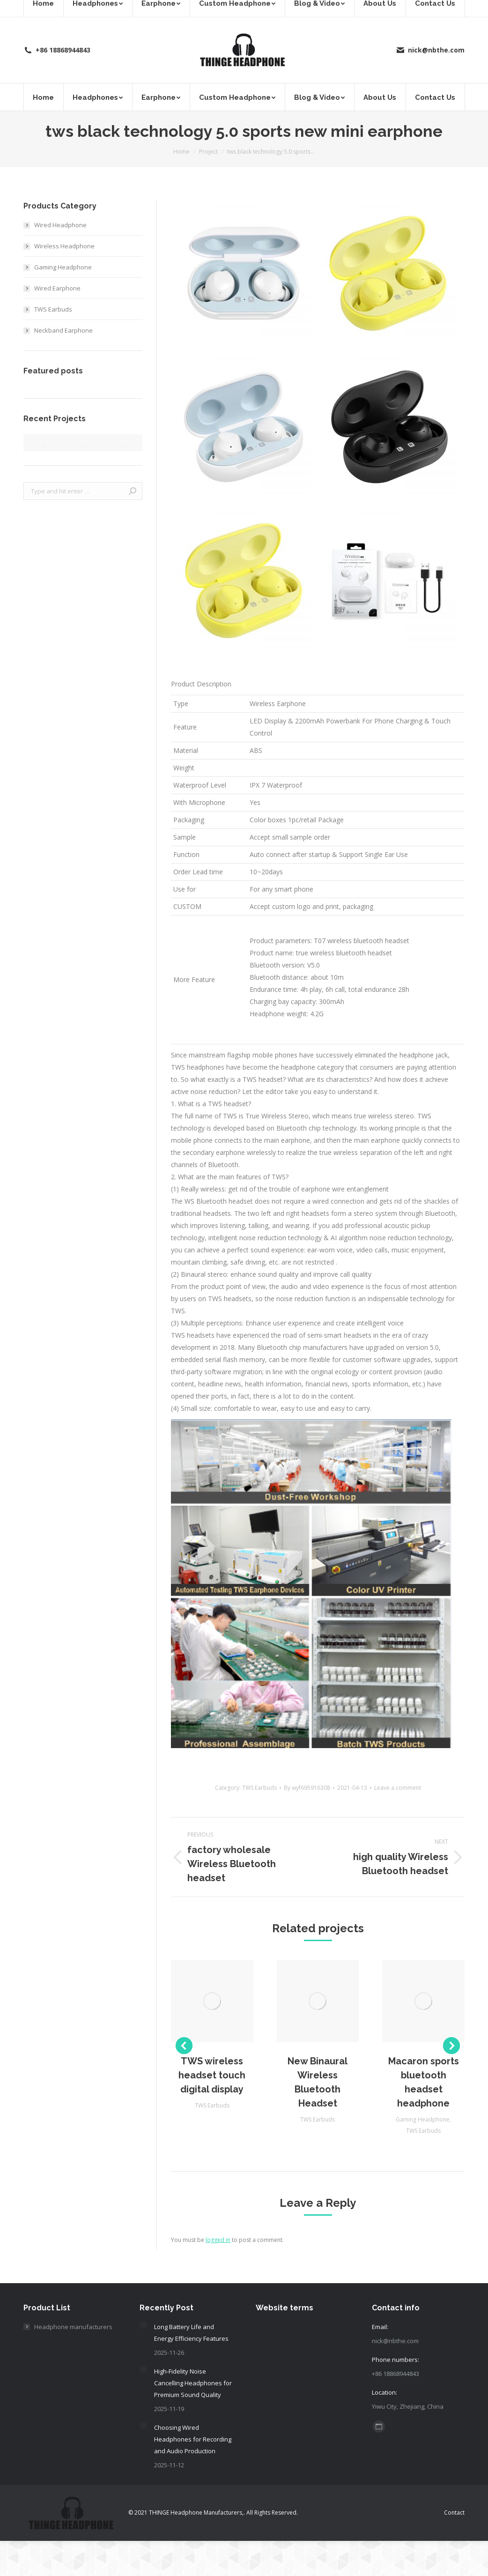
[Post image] (143, 2325)
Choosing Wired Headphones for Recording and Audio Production (192, 2439)
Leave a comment (397, 1788)
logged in (218, 2240)
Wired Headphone (60, 225)
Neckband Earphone (63, 330)
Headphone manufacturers (73, 2327)
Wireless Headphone (64, 246)
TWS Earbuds (259, 1788)
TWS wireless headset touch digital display (211, 2075)
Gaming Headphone (423, 2119)
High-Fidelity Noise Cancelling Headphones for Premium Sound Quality (193, 2383)
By (307, 1788)
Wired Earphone (57, 288)
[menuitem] (43, 97)
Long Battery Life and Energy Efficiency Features (191, 2333)
